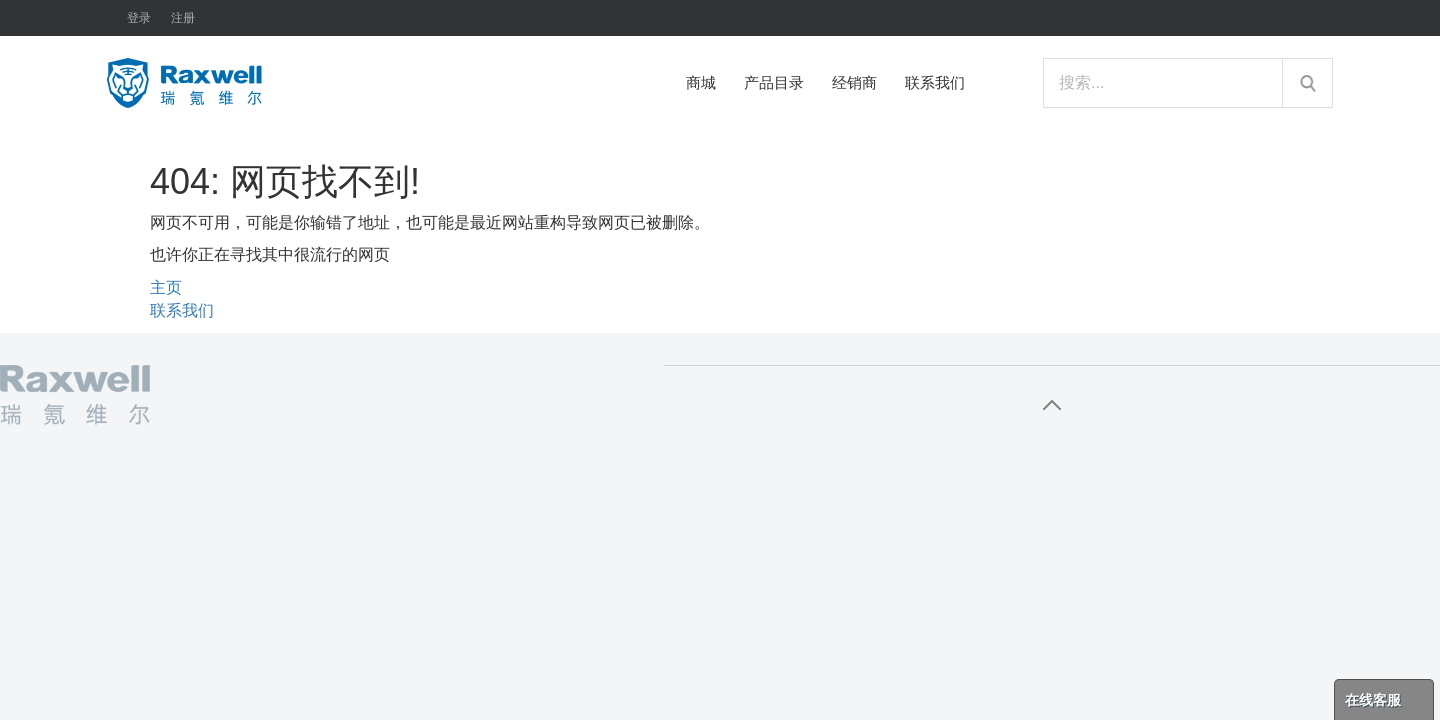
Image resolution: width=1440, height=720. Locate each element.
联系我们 (182, 310)
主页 (166, 287)
